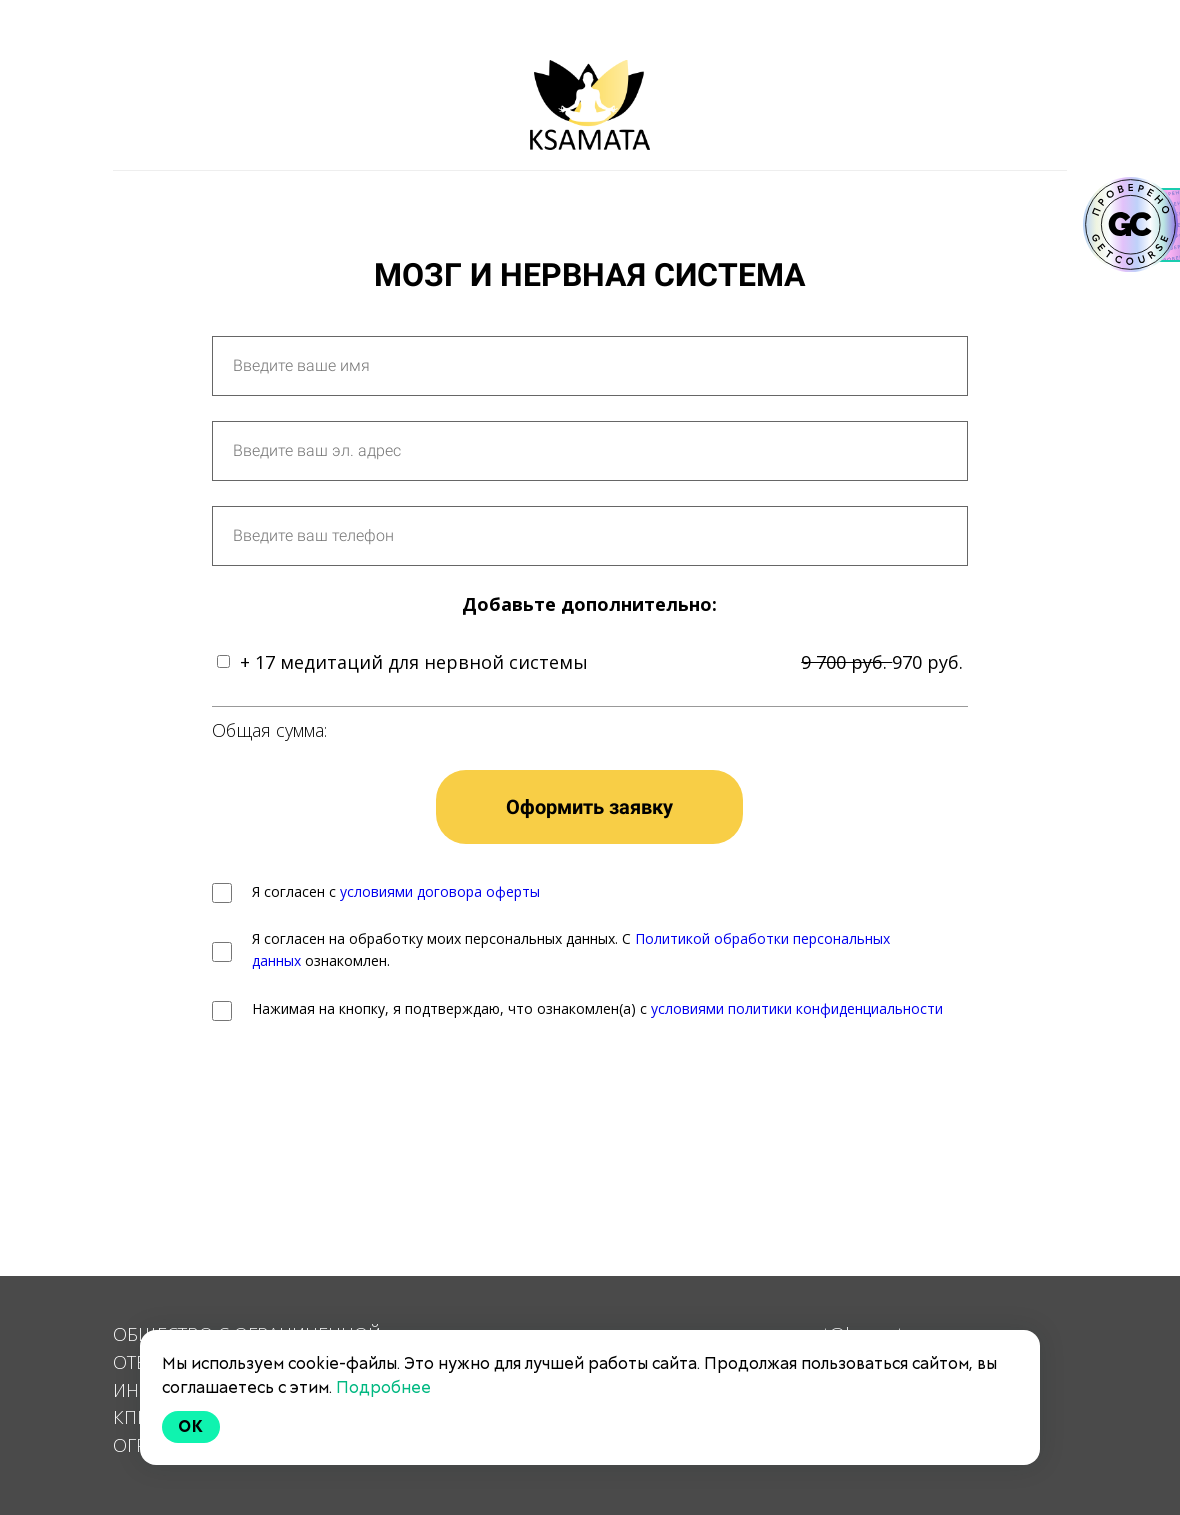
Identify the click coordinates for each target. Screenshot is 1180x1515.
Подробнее (383, 1387)
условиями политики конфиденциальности (797, 1008)
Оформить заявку (589, 807)
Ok (191, 1426)
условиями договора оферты (440, 891)
